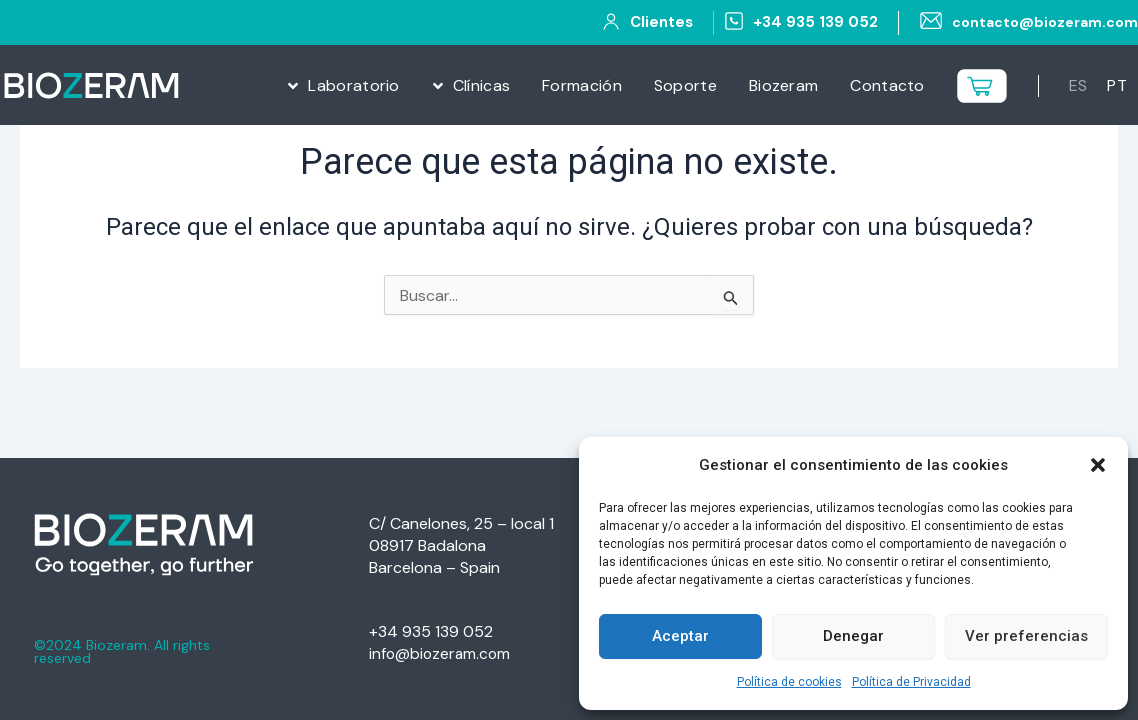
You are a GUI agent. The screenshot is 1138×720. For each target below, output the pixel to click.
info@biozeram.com (441, 653)
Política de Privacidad (911, 682)
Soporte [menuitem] (685, 85)
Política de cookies (789, 682)
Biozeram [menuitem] (783, 85)
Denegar (853, 636)
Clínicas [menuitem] (481, 85)
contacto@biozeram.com (1040, 22)
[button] (1098, 465)
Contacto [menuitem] (887, 85)
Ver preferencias (1026, 636)
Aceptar (680, 636)
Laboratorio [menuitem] (353, 85)
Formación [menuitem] (582, 85)
